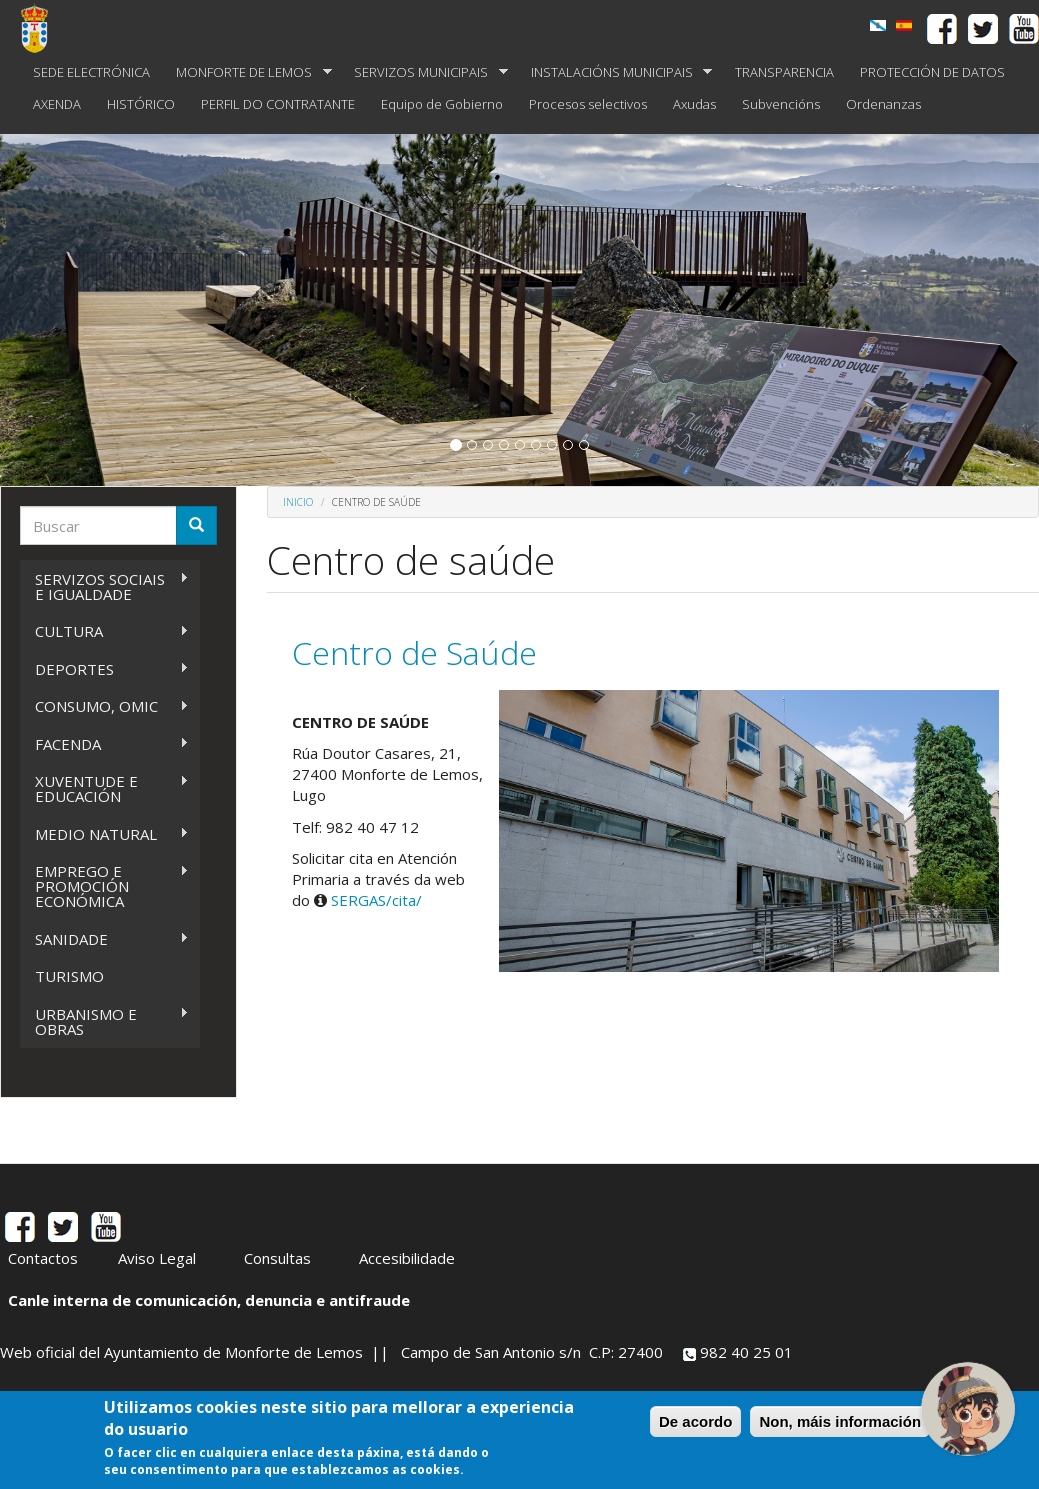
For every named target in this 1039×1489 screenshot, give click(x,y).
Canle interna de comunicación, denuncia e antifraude (209, 1300)
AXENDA (57, 104)
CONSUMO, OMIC (104, 706)
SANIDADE (104, 939)
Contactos (43, 1258)
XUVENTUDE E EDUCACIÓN (104, 788)
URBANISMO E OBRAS (104, 1021)
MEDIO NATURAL (104, 834)
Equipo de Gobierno (442, 104)
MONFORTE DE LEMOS (247, 72)
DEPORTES (104, 669)
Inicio (298, 502)
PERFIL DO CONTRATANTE (278, 104)
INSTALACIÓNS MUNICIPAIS (615, 72)
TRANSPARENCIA (784, 72)
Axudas (694, 104)
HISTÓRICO (141, 104)
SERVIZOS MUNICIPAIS (424, 72)
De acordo (695, 1422)
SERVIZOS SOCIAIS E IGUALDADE (104, 586)
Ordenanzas (883, 104)
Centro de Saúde (414, 652)
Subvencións (781, 104)
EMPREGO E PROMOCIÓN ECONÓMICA (104, 886)
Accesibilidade (407, 1258)
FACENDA (104, 744)
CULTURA (104, 631)
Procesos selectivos (588, 104)
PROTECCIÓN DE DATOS (932, 72)
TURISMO (69, 976)
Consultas (277, 1258)
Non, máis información (840, 1422)
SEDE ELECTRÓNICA (91, 72)
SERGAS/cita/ (376, 900)
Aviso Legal (157, 1258)
